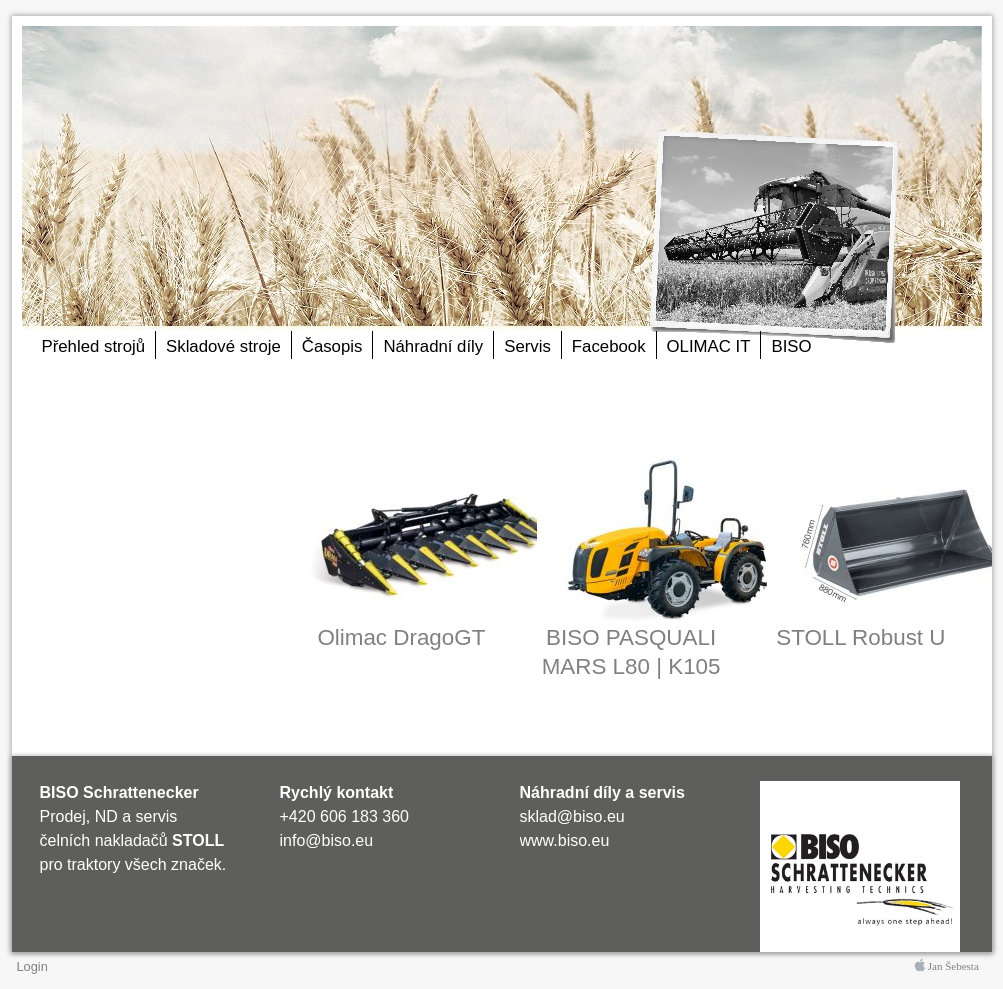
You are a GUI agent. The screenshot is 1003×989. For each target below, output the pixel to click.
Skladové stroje (223, 346)
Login (32, 966)
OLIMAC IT (709, 346)
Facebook (609, 346)
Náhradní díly (433, 346)
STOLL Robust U (860, 637)
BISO (791, 346)
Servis (527, 346)
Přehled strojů (94, 346)
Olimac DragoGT (401, 637)
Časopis (332, 346)
